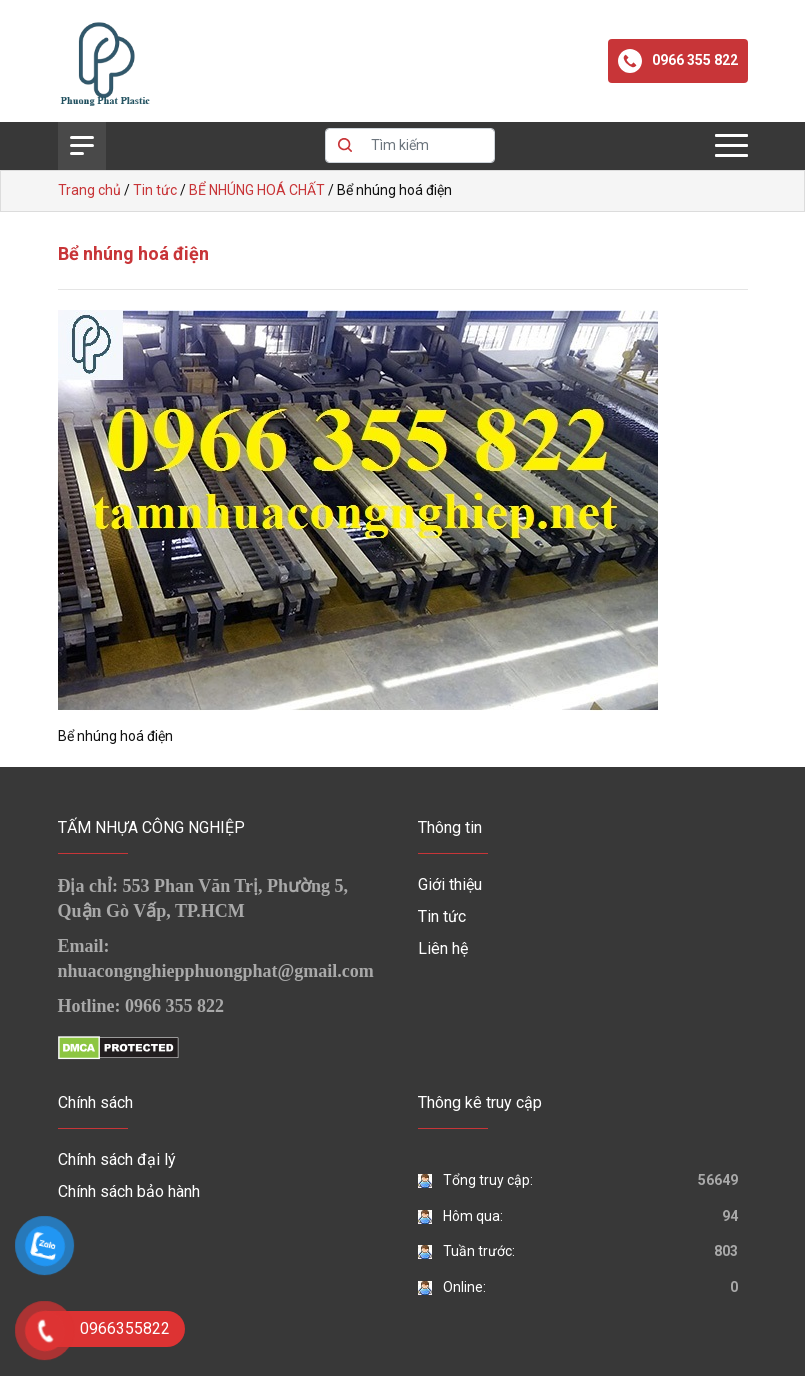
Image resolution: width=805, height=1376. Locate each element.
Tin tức (442, 916)
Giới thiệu (450, 884)
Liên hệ (443, 948)
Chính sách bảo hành (129, 1191)
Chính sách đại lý (117, 1159)
